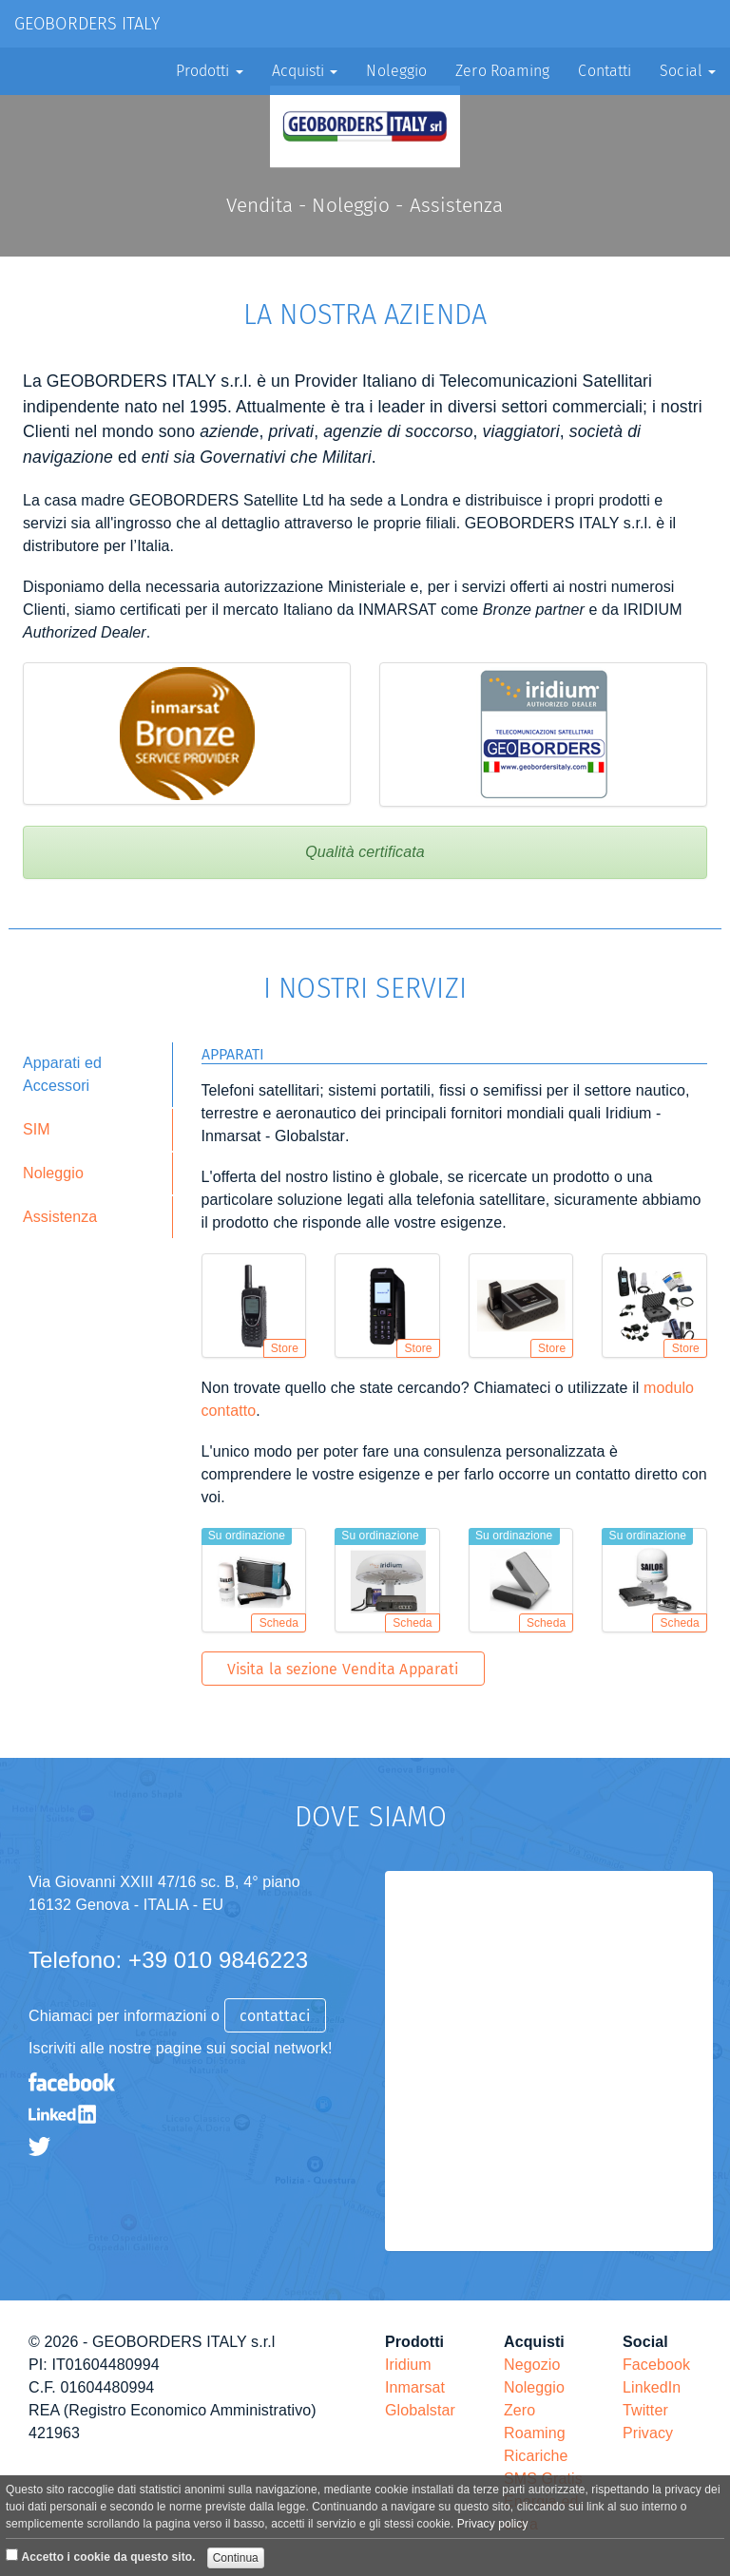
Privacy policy (492, 2523)
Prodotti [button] (209, 71)
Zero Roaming (502, 71)
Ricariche (536, 2456)
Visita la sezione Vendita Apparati (342, 1669)
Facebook (656, 2365)
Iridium (408, 2365)
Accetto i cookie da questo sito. (108, 2557)
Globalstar (420, 2410)
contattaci (275, 2016)
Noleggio (396, 71)
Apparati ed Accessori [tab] (62, 1074)
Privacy (648, 2433)
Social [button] (688, 71)
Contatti (604, 71)
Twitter (645, 2410)
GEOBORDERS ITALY (87, 23)
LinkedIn (652, 2387)
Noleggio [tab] (53, 1173)
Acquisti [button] (305, 71)
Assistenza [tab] (60, 1217)
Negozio (532, 2365)
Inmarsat (415, 2387)
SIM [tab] (36, 1129)
